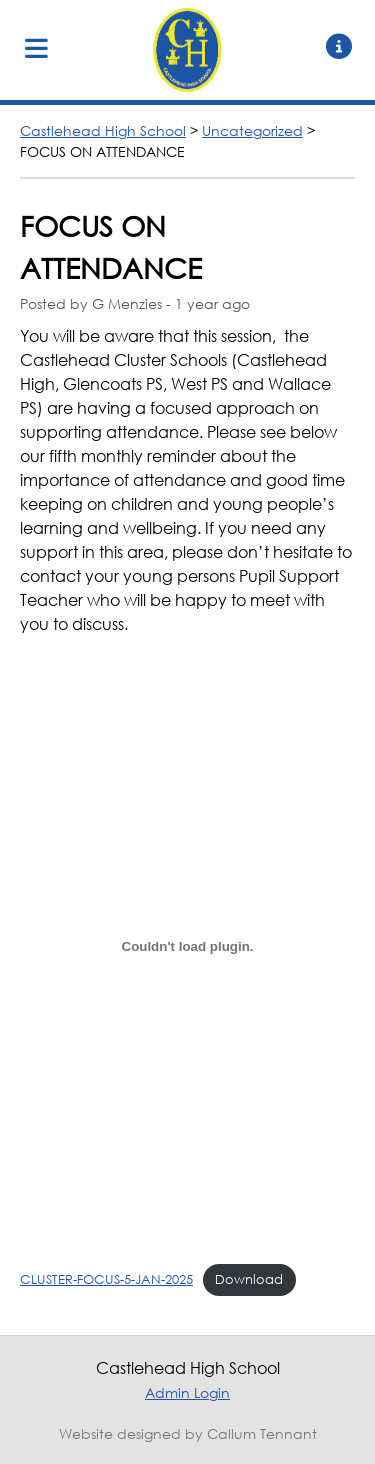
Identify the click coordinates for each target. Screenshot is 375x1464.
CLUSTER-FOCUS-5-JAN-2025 (106, 1279)
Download (249, 1279)
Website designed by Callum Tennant (188, 1433)
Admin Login (187, 1392)
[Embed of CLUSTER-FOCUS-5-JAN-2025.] (187, 946)
